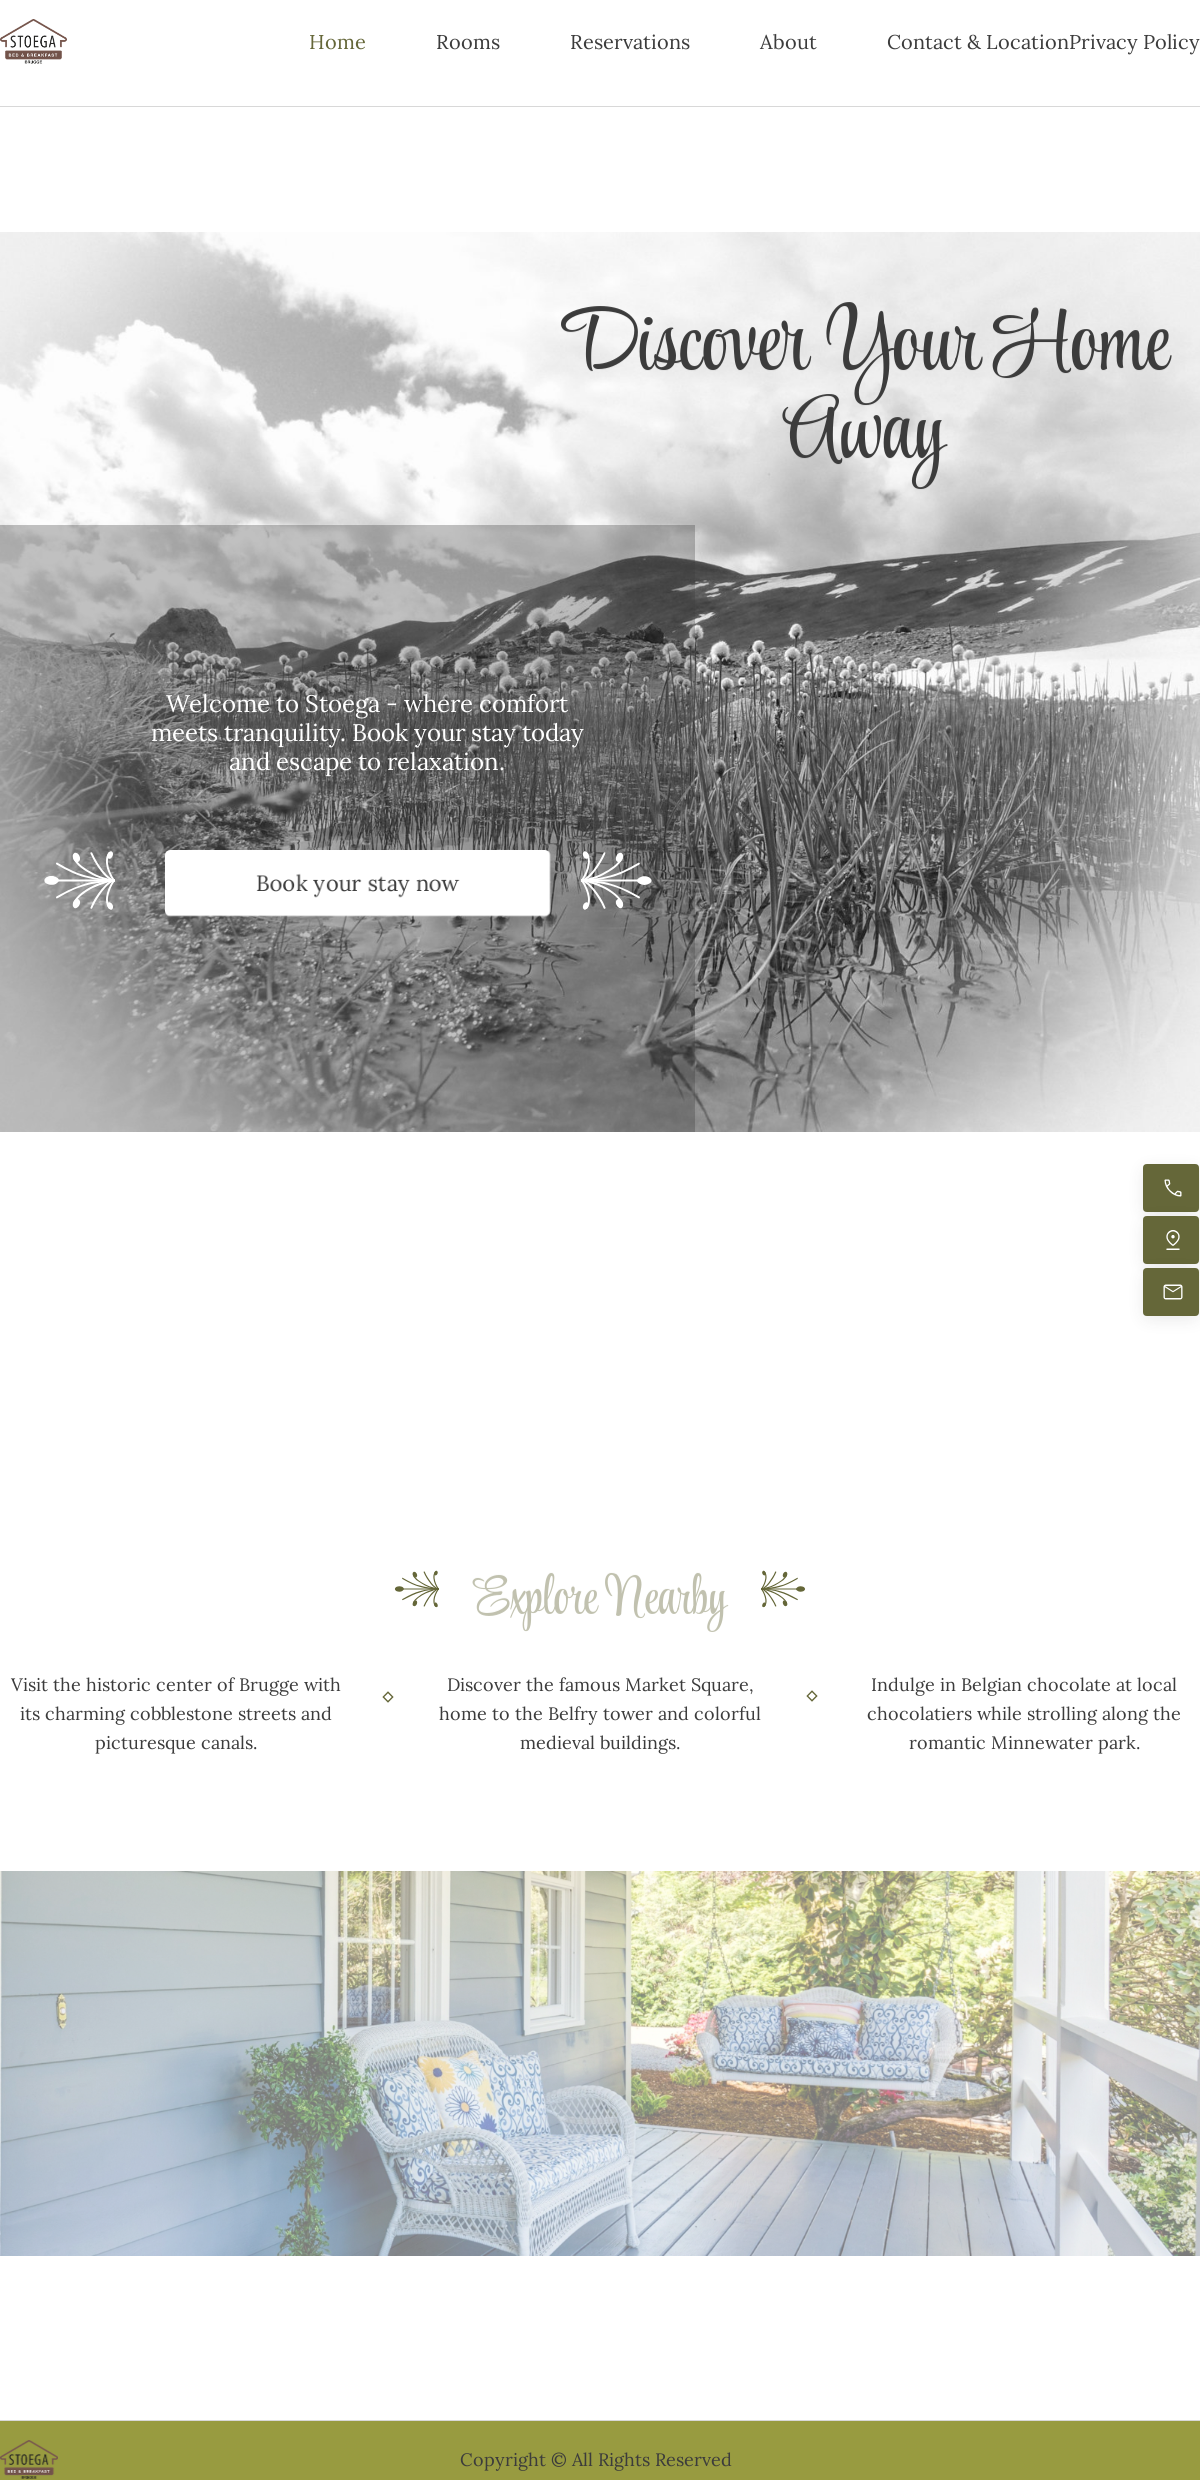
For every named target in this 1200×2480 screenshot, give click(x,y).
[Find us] (1171, 1240)
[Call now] (1171, 1188)
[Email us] (1171, 1292)
